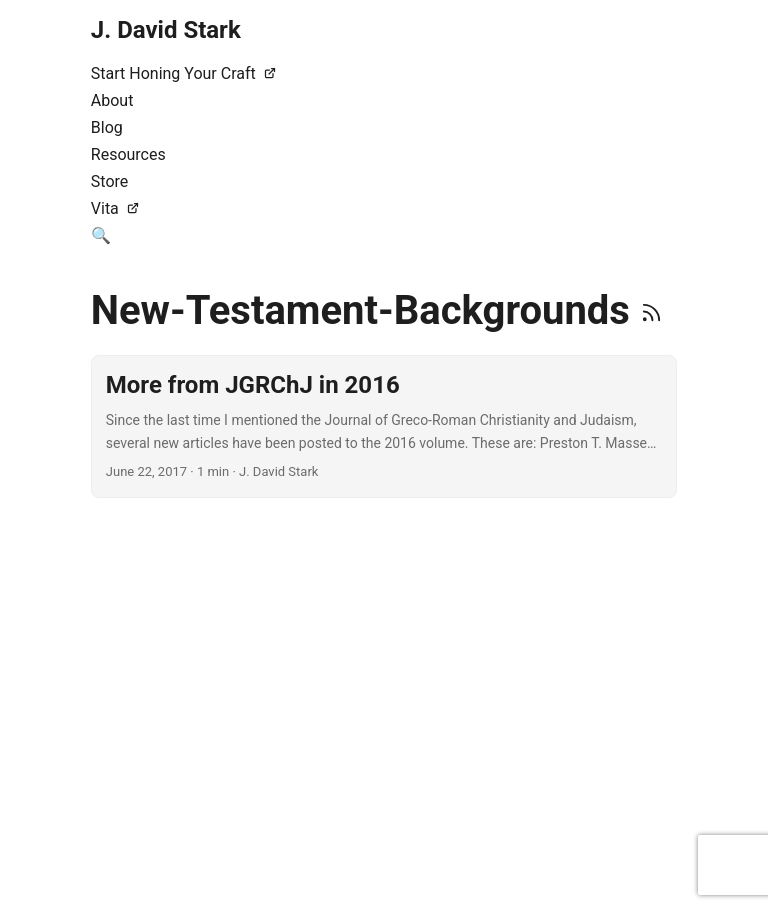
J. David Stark (166, 30)
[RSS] (651, 310)
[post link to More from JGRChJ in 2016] (384, 426)
